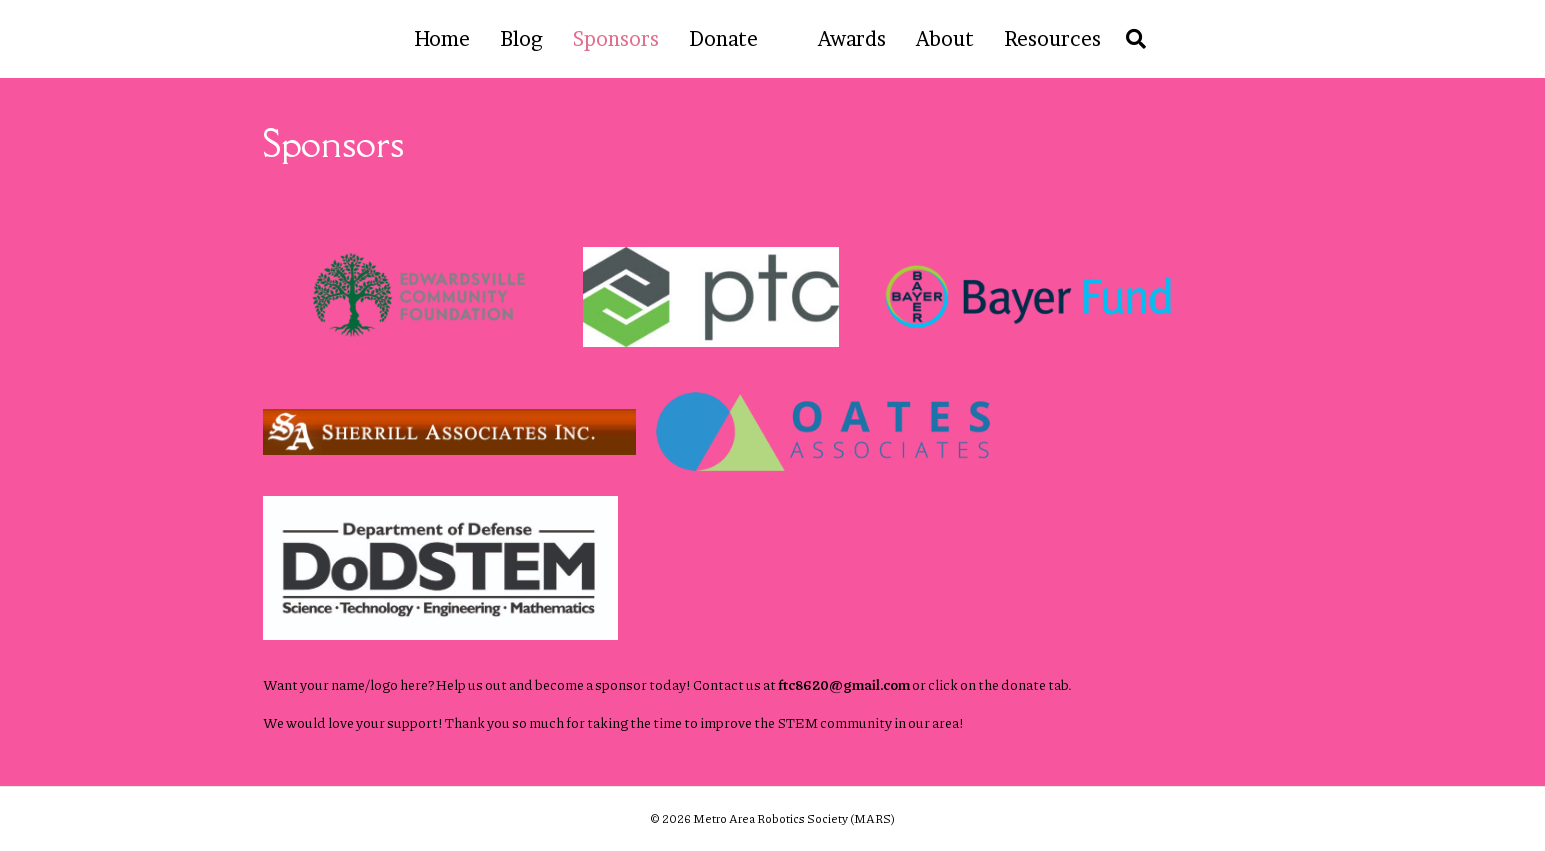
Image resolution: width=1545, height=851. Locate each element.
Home (442, 39)
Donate (723, 39)
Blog (521, 39)
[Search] (1131, 39)
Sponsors (616, 39)
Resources (1052, 39)
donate (1023, 684)
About (945, 39)
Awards (852, 39)
